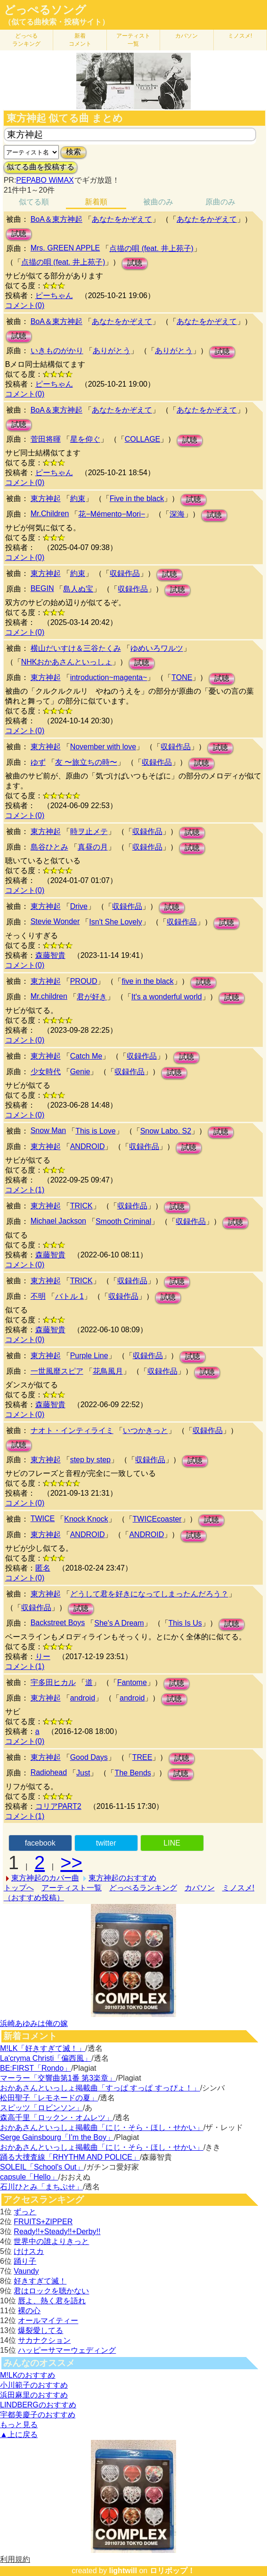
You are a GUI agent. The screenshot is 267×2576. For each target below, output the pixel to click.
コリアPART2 (58, 1806)
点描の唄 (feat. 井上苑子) (151, 248)
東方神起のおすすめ (122, 1878)
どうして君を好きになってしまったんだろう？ (149, 1594)
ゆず (38, 762)
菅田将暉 (46, 439)
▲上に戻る (19, 2434)
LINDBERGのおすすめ (38, 2405)
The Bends (132, 1773)
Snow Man (48, 1130)
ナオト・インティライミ (72, 1430)
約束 (77, 498)
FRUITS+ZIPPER (43, 2222)
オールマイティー (48, 2321)
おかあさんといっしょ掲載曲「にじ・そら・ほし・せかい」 (101, 2127)
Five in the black (137, 498)
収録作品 (125, 573)
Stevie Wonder (55, 921)
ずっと (25, 2212)
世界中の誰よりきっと (51, 2241)
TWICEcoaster (157, 1519)
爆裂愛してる (40, 2330)
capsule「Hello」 (29, 2177)
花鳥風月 (108, 1371)
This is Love (95, 1131)
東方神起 (46, 498)
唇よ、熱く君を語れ (52, 2301)
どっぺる (26, 39)
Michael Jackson (58, 1221)
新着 (80, 39)
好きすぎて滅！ (40, 2281)
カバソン (186, 35)
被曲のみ (158, 202)
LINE (171, 1843)
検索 (73, 152)
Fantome (132, 1682)
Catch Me (86, 1056)
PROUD (83, 981)
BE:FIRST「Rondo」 (35, 2068)
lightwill (123, 2571)
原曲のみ (220, 202)
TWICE (43, 1519)
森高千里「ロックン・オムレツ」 (56, 2118)
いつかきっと (145, 1430)
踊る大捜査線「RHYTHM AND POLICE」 (70, 2157)
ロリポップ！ (172, 2571)
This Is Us (185, 1623)
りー (42, 1657)
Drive (79, 906)
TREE (142, 1757)
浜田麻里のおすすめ (34, 2395)
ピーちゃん (54, 296)
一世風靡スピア (57, 1371)
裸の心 (29, 2311)
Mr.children (49, 996)
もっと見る (19, 2425)
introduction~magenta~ (108, 677)
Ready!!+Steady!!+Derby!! (57, 2232)
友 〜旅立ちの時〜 (86, 762)
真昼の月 (93, 847)
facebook (40, 1843)
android (82, 1698)
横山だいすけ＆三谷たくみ (76, 648)
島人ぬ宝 (78, 589)
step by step (90, 1460)
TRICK (81, 1206)
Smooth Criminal (123, 1221)
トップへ (19, 1888)
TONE (181, 677)
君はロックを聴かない (51, 2291)
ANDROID (87, 1146)
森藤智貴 (50, 955)
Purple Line (89, 1356)
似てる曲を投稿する (40, 167)
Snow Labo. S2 (166, 1131)
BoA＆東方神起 (56, 219)
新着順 (96, 202)
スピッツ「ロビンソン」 (41, 2108)
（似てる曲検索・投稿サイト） (56, 22)
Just (83, 1773)
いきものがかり (57, 351)
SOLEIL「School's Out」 (42, 2167)
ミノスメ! (240, 35)
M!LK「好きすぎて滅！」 (42, 2048)
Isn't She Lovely (115, 922)
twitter (106, 1843)
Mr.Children (50, 514)
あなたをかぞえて (122, 219)
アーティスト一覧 (71, 1888)
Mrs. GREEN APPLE (65, 248)
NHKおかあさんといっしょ (67, 662)
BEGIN (42, 588)
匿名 (42, 1568)
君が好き (92, 997)
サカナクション (44, 2340)
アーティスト (133, 39)
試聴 (18, 234)
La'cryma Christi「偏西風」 (45, 2058)
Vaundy (26, 2271)
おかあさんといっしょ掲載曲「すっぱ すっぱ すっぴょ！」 (100, 2088)
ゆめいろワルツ (156, 648)
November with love (103, 747)
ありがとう (111, 351)
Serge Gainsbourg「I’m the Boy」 (57, 2137)
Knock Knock (86, 1519)
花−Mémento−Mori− (111, 514)
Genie (80, 1072)
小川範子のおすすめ (34, 2385)
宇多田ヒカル (53, 1682)
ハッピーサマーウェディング (67, 2350)
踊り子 (25, 2261)
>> (71, 1862)
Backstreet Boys (58, 1623)
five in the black (147, 981)
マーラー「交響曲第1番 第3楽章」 (58, 2078)
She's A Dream (119, 1623)
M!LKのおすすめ (27, 2375)
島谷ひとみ (49, 847)
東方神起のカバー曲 (45, 1878)
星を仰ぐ (85, 439)
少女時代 (46, 1072)
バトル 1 (69, 1296)
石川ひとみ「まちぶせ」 (41, 2187)
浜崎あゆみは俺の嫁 (34, 2023)
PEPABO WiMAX (44, 180)
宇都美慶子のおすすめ (37, 2415)
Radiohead (49, 1772)
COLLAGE (143, 439)
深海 (177, 514)
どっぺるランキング (143, 1888)
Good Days (89, 1757)
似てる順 (34, 202)
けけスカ (29, 2251)
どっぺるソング (45, 10)
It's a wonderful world (166, 997)
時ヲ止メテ (89, 831)
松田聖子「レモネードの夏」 (49, 2098)
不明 (38, 1296)
